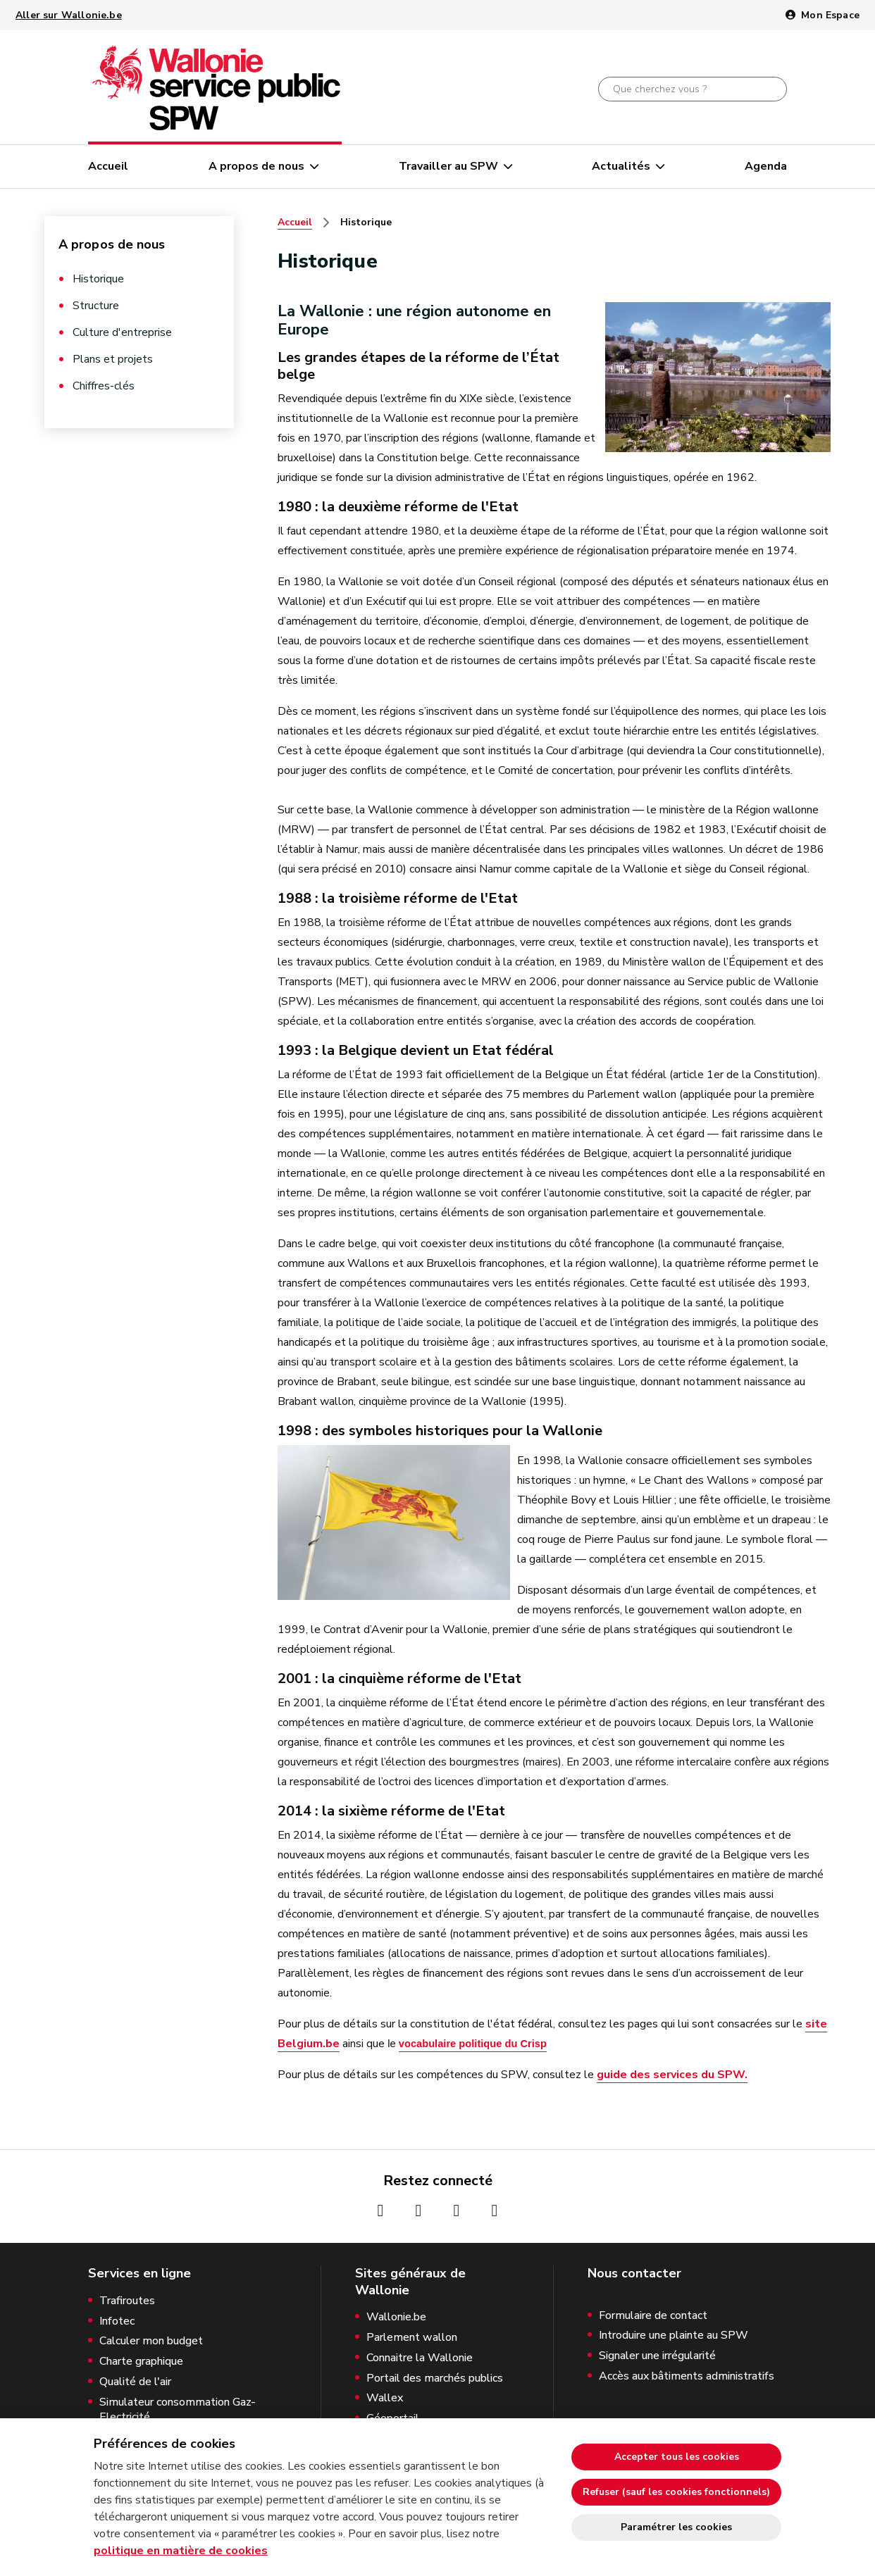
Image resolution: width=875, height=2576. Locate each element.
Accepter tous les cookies (676, 2456)
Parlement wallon (411, 2337)
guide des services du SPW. (672, 2074)
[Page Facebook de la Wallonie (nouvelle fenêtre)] (380, 2210)
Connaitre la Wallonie (419, 2358)
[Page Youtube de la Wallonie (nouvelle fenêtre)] (456, 2210)
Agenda (766, 166)
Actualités (621, 166)
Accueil (108, 166)
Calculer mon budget (151, 2341)
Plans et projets (113, 359)
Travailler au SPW (448, 166)
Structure (96, 305)
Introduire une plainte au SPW (673, 2335)
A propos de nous (256, 166)
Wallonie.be (396, 2317)
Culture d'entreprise (122, 332)
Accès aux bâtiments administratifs (686, 2376)
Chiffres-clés (104, 386)
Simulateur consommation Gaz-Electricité (177, 2410)
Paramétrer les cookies (676, 2527)
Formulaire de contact (653, 2315)
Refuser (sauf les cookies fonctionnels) (676, 2492)
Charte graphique (141, 2361)
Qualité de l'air (135, 2382)
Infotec (117, 2321)
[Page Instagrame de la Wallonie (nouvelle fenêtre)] (418, 2210)
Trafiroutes (127, 2301)
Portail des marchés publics (434, 2378)
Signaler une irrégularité (657, 2356)
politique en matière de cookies (181, 2550)
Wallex (384, 2398)
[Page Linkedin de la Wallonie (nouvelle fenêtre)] (494, 2210)
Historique (98, 279)
